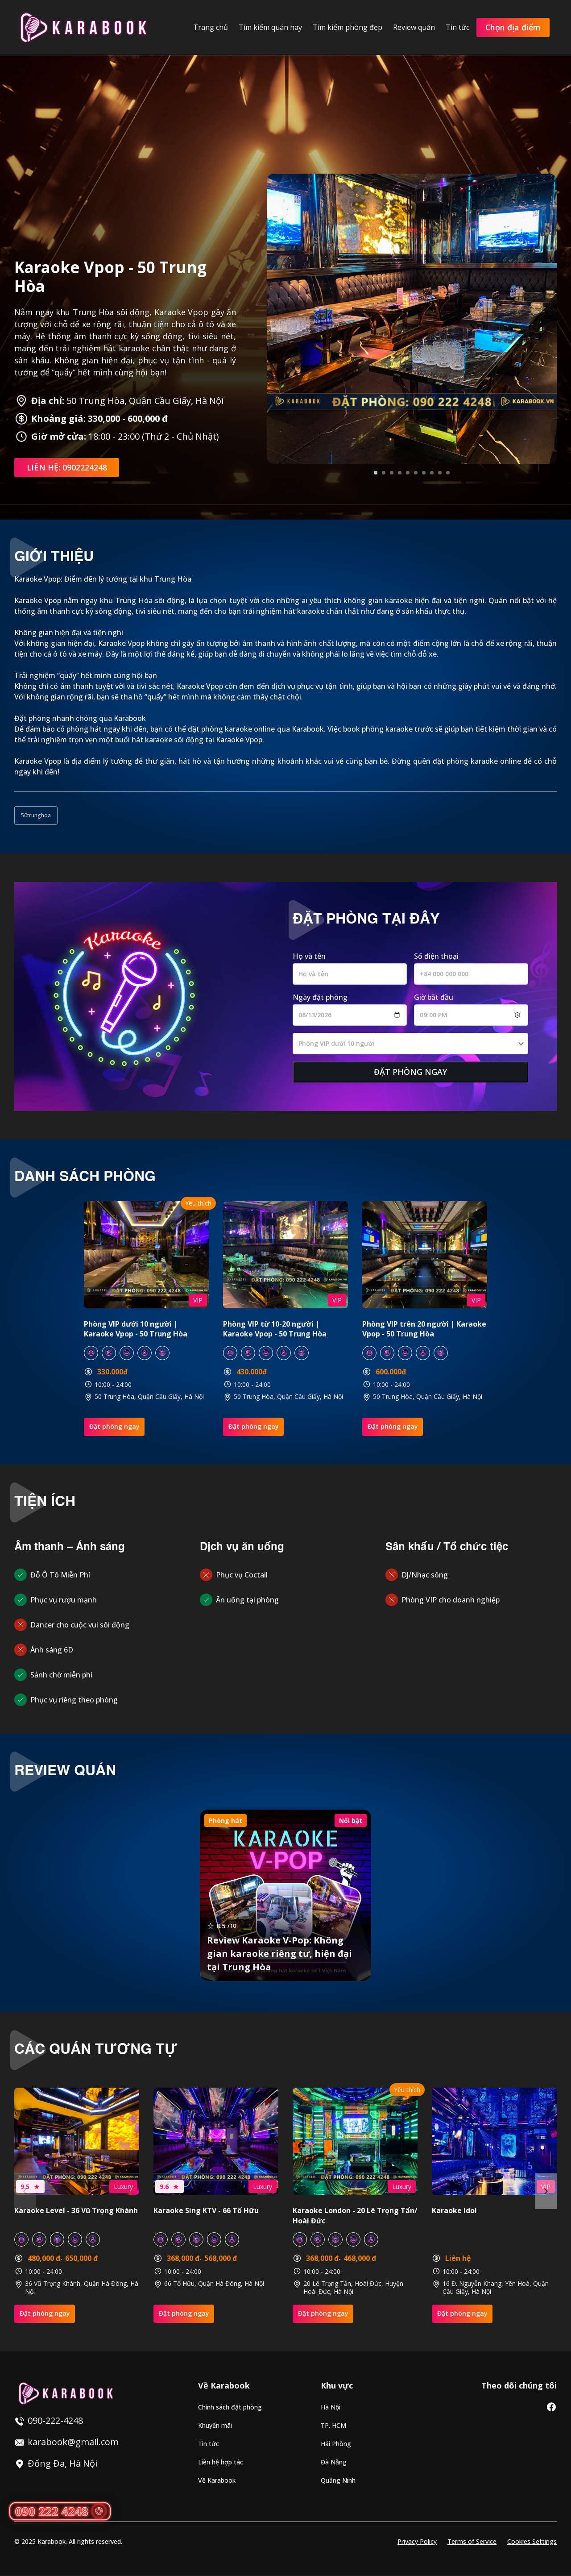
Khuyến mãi (215, 2426)
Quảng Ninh (338, 2480)
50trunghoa (36, 815)
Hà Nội (330, 2407)
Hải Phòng (336, 2444)
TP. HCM (333, 2426)
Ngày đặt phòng (320, 997)
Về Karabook (217, 2480)
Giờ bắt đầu (433, 997)
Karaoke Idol (454, 2211)
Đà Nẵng (334, 2462)
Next (546, 2191)
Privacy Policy (417, 2542)
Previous (25, 2191)
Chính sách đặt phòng (230, 2407)
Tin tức (208, 2444)
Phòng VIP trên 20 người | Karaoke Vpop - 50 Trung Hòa (424, 1329)
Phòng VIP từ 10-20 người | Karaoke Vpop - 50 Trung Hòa (275, 1329)
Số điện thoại (436, 956)
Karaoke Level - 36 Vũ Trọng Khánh (76, 2211)
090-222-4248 (55, 2420)
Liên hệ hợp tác (220, 2462)
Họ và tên (309, 956)
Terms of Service (472, 2542)
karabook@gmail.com (73, 2442)
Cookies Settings (532, 2542)
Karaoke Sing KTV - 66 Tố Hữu (206, 2211)
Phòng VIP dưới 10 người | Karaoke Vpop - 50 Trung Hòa (135, 1329)
